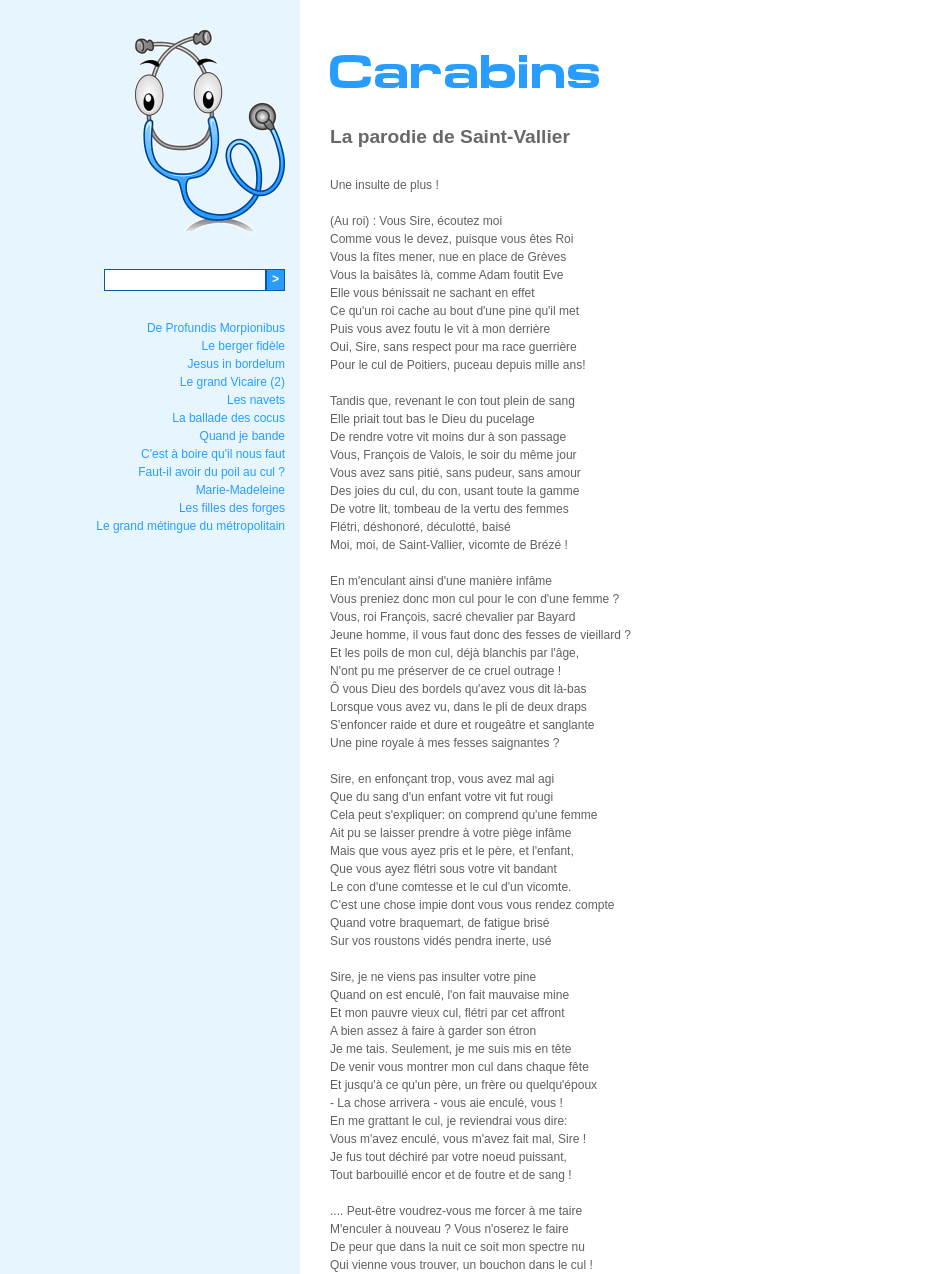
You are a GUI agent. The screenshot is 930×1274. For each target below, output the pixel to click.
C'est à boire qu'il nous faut (213, 454)
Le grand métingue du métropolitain (190, 526)
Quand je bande (242, 436)
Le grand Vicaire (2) (232, 382)
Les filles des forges (232, 508)
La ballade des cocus (228, 418)
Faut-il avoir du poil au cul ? (211, 472)
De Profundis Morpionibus (216, 328)
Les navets (256, 400)
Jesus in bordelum (236, 364)
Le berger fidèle (243, 346)
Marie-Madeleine (240, 490)
